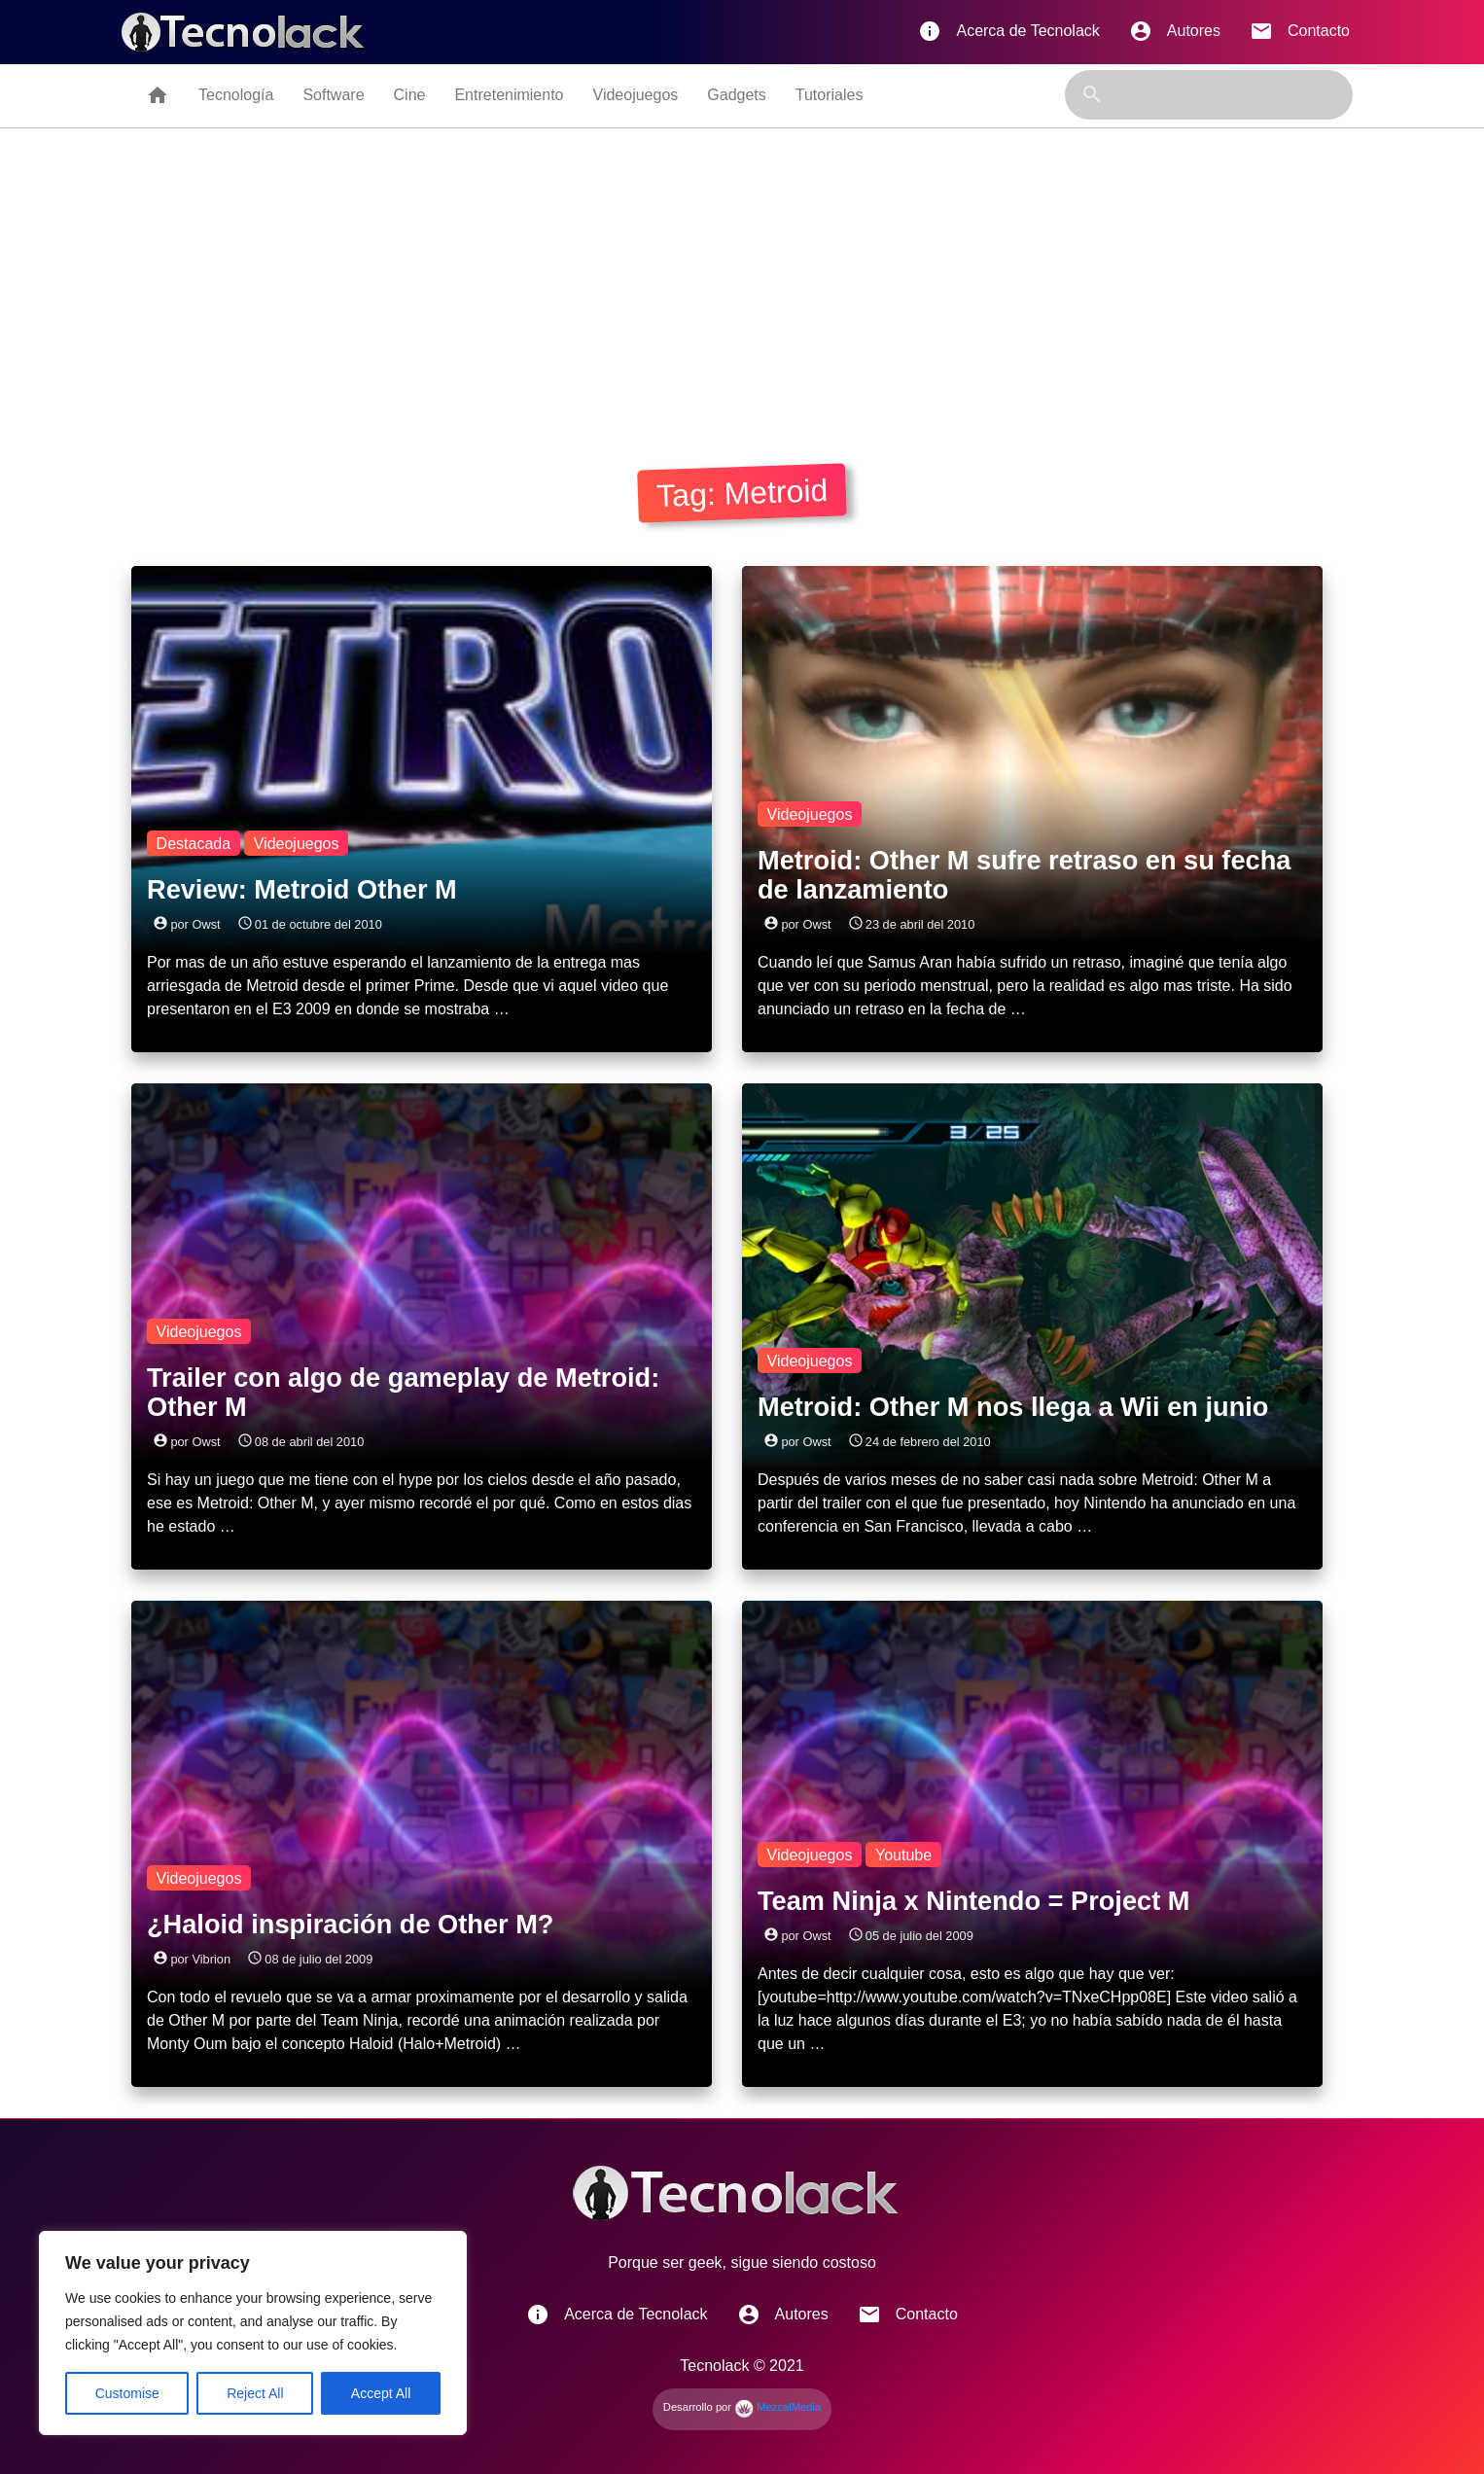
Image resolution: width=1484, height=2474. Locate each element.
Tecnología (235, 95)
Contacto (1300, 31)
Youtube (903, 1855)
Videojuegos (636, 95)
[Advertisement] (742, 274)
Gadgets (736, 95)
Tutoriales (829, 95)
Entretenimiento (508, 95)
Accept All (380, 2393)
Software (333, 95)
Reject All (255, 2393)
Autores (1174, 31)
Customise (127, 2393)
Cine (410, 95)
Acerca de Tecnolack (1008, 31)
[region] (253, 2333)
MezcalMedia (777, 2407)
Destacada (194, 843)
